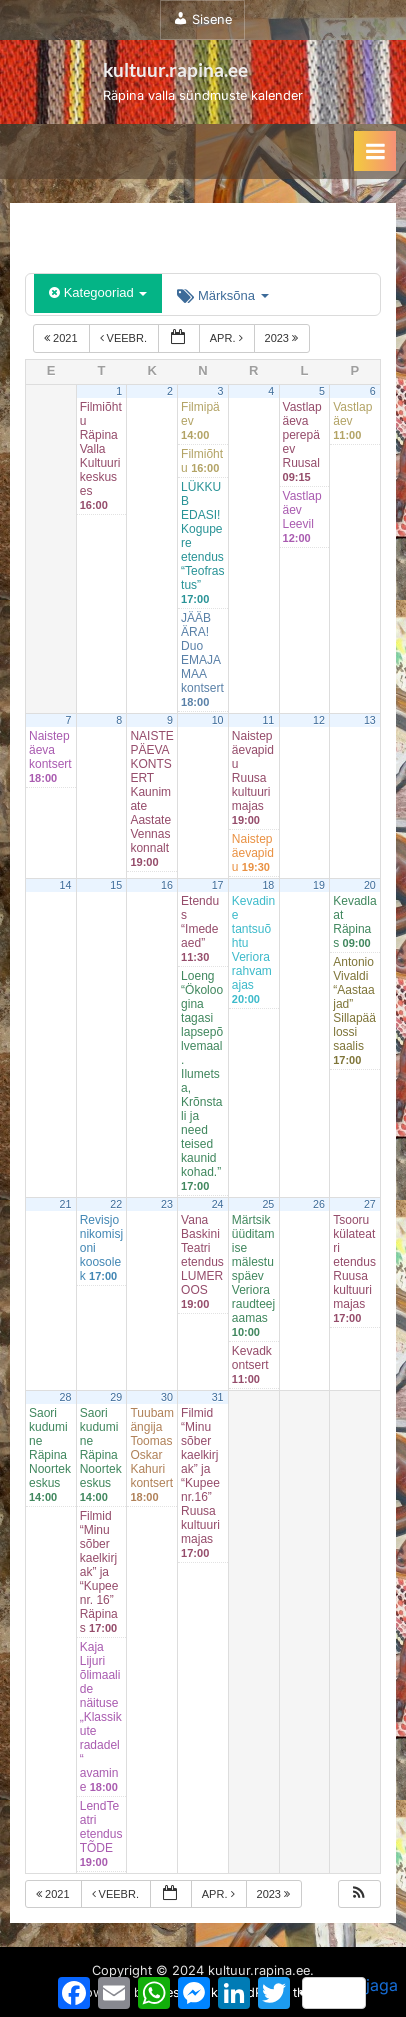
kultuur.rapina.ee (175, 69)
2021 (62, 338)
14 (66, 885)
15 (116, 885)
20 (370, 885)
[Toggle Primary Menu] (375, 151)
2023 (283, 338)
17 (218, 885)
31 (218, 1397)
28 (66, 1397)
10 (218, 720)
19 (319, 885)
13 (370, 720)
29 (116, 1397)
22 (116, 1204)
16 (167, 885)
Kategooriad (98, 292)
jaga (350, 1992)
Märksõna (222, 295)
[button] (359, 1894)
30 (167, 1397)
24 (218, 1204)
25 (268, 1204)
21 (66, 1204)
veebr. (125, 338)
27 (370, 1204)
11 (268, 720)
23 (167, 1204)
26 (319, 1204)
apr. (228, 338)
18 (268, 885)
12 (319, 720)
